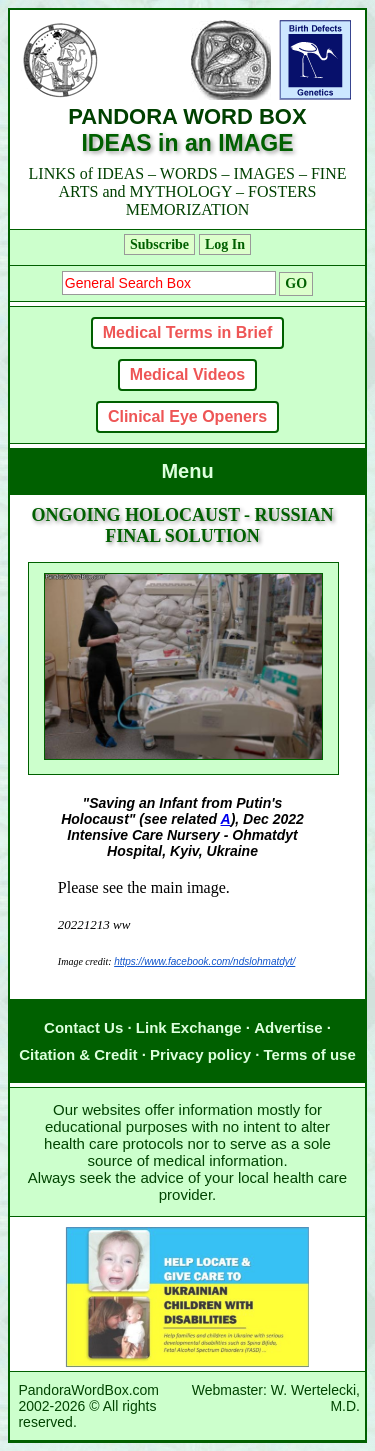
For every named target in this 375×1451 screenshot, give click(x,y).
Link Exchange (189, 1027)
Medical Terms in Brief (188, 332)
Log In (225, 244)
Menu (187, 471)
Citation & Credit (78, 1054)
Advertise (288, 1027)
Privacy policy (200, 1054)
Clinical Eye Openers (187, 416)
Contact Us (83, 1027)
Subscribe (159, 244)
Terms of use (310, 1054)
